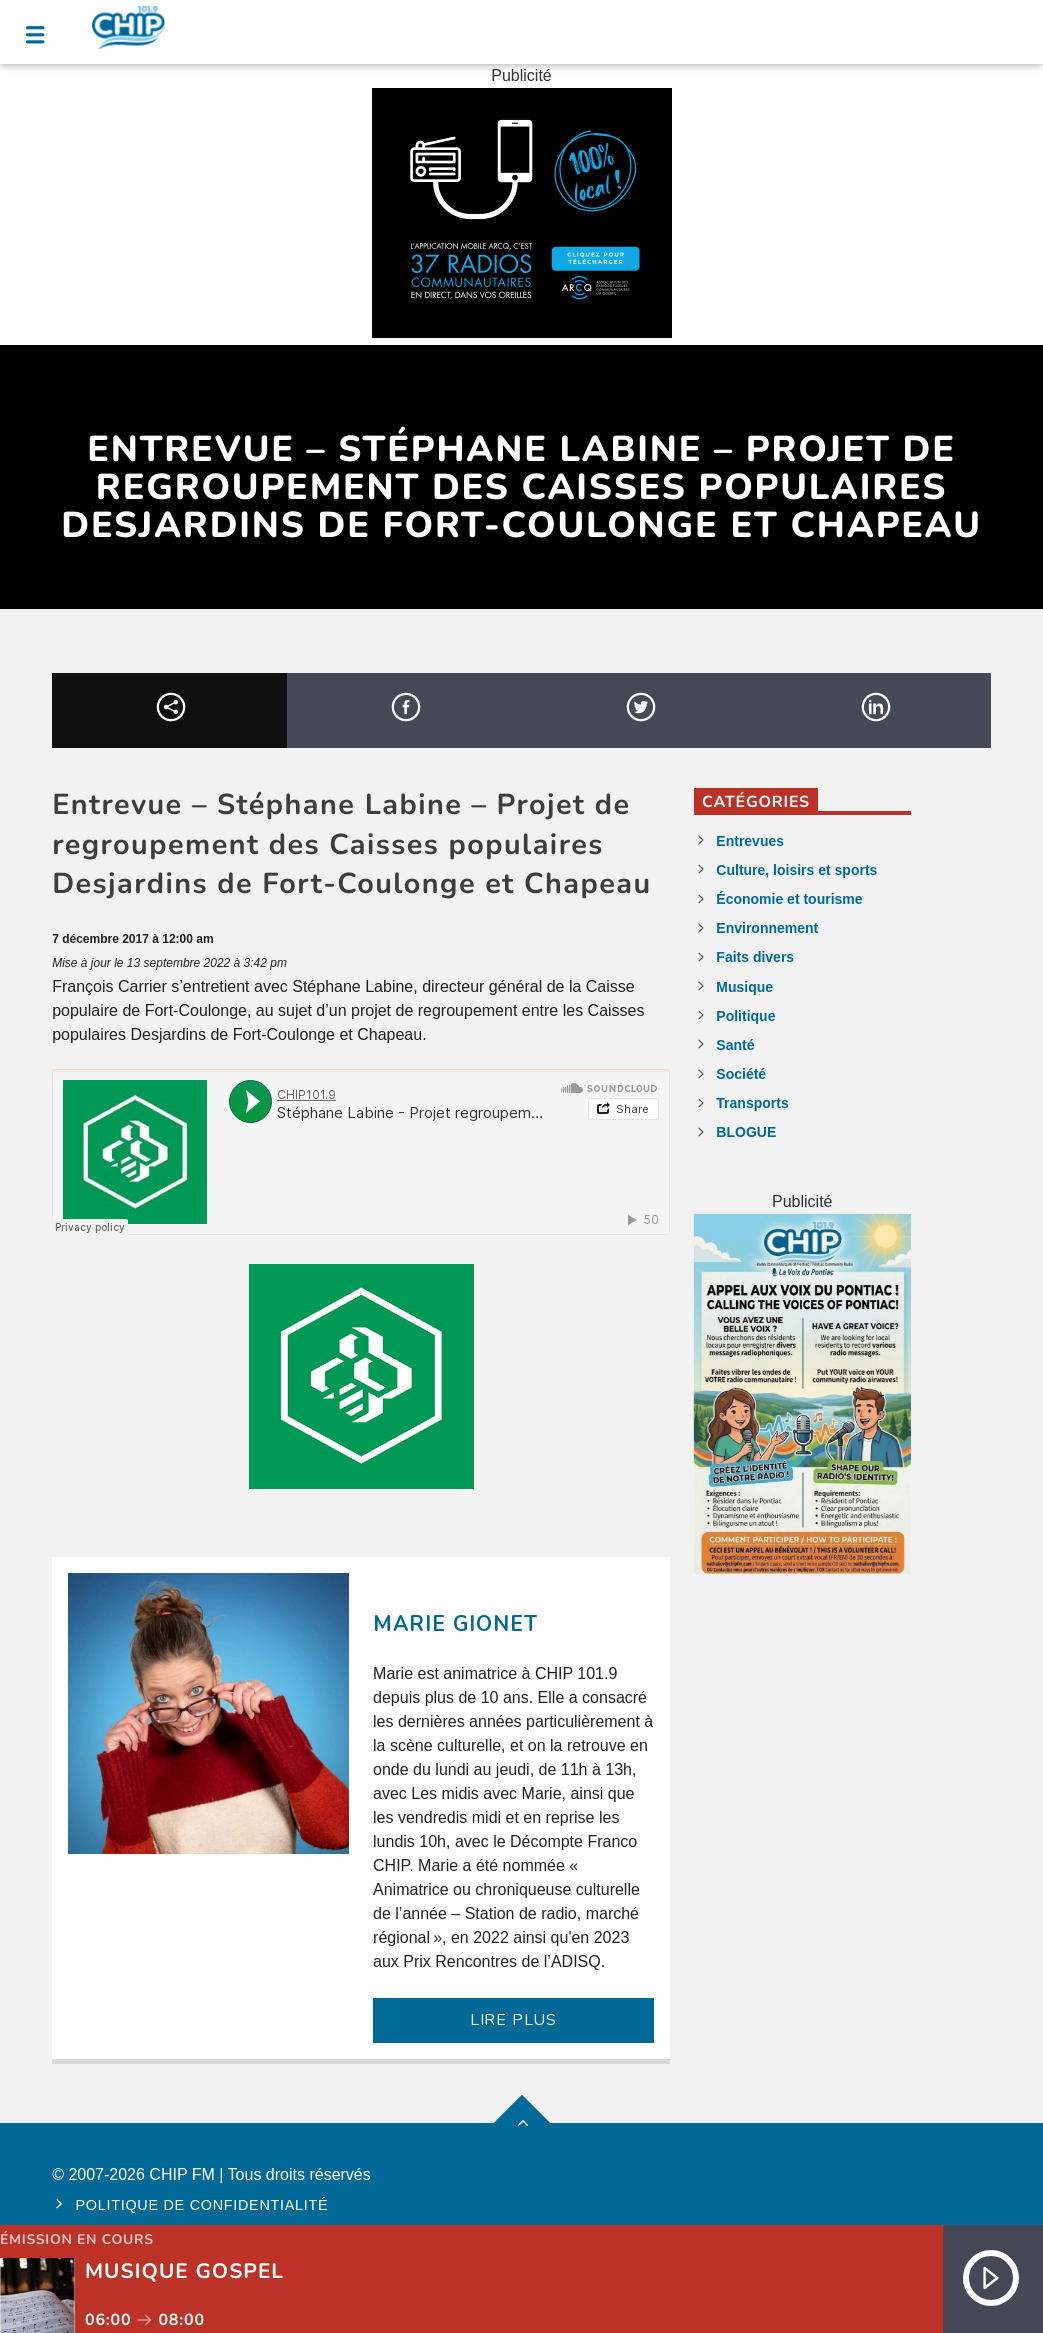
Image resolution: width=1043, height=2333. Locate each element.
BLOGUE (746, 1132)
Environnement (767, 928)
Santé (735, 1045)
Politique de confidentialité (202, 2205)
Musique (744, 987)
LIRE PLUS (513, 2020)
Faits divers (755, 957)
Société (741, 1074)
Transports (752, 1103)
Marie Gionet (455, 1624)
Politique (745, 1016)
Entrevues (750, 841)
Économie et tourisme (789, 899)
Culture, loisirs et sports (796, 870)
